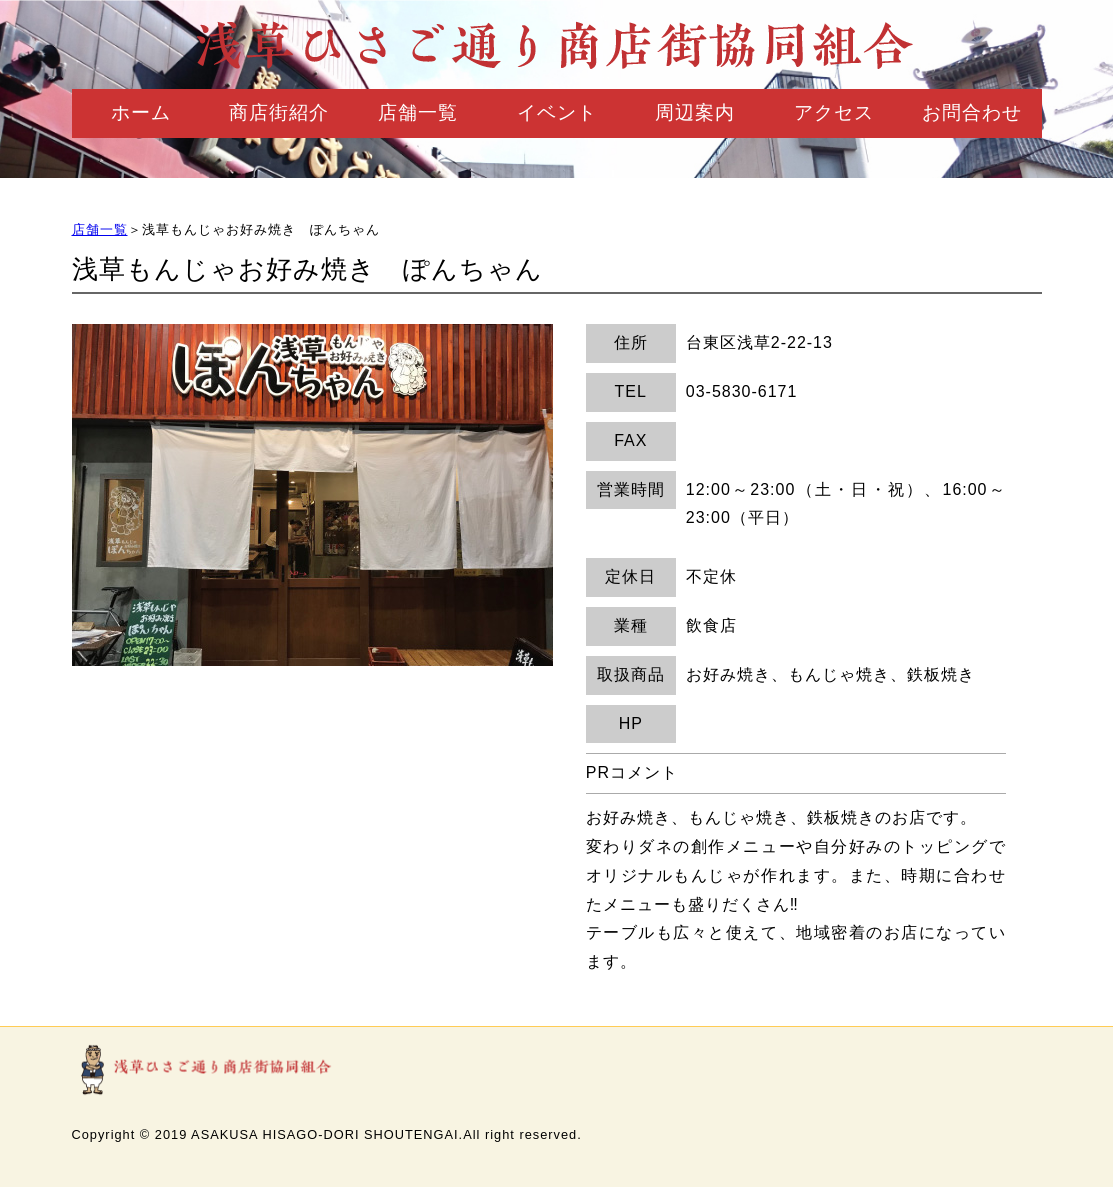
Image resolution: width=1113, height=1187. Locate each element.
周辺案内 (695, 112)
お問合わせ (972, 112)
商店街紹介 (279, 112)
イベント (557, 112)
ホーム (141, 112)
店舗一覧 (418, 112)
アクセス (834, 112)
